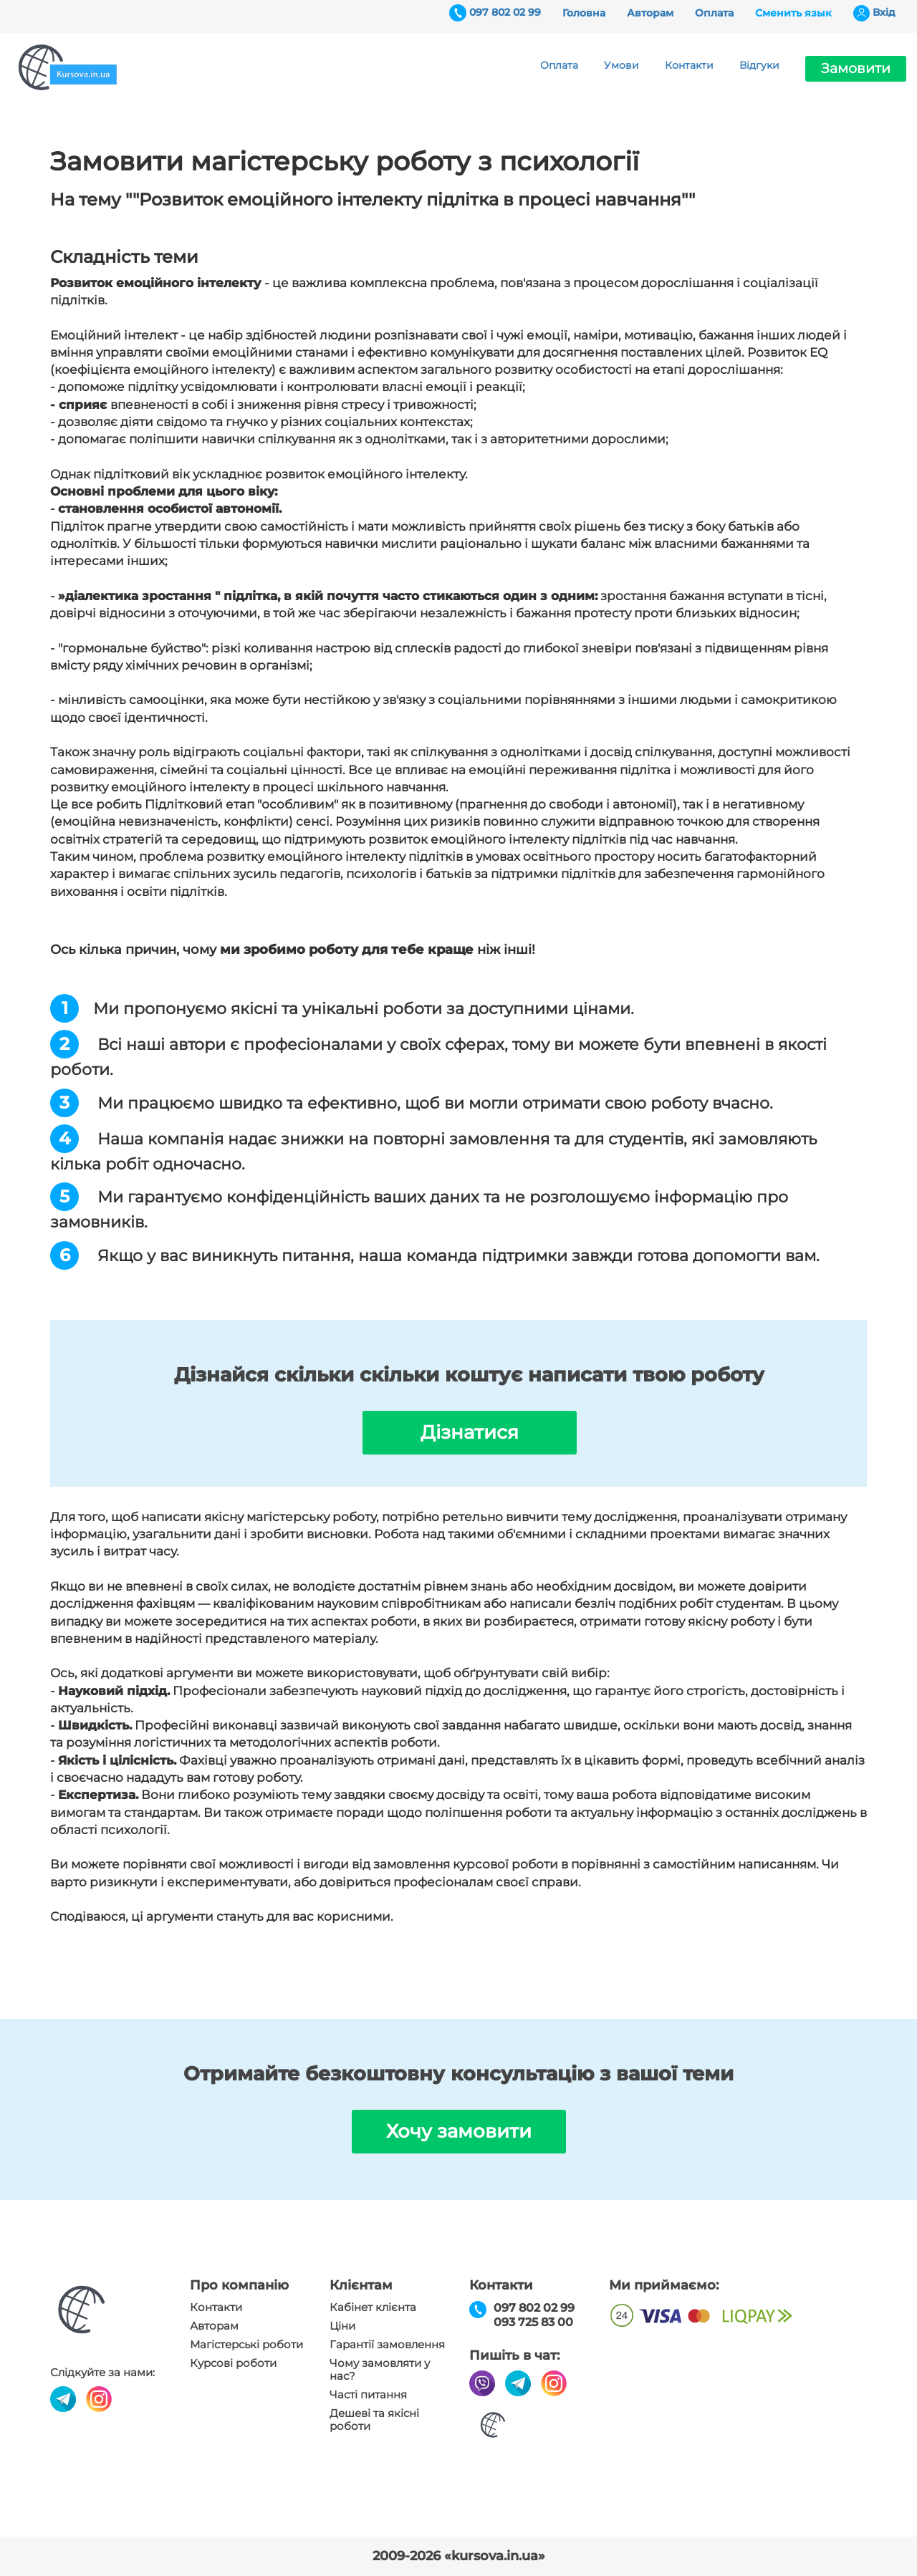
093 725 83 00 (533, 2322)
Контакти (689, 65)
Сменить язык (793, 12)
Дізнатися (470, 1432)
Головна (583, 12)
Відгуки (759, 65)
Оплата (714, 12)
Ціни (342, 2326)
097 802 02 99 (505, 12)
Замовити (855, 68)
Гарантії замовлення (387, 2344)
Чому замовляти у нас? (380, 2370)
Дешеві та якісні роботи (374, 2420)
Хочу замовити (459, 2131)
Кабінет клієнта (373, 2307)
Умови (621, 65)
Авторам (650, 12)
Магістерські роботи (246, 2344)
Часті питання (368, 2394)
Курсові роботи (233, 2363)
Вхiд (884, 12)
